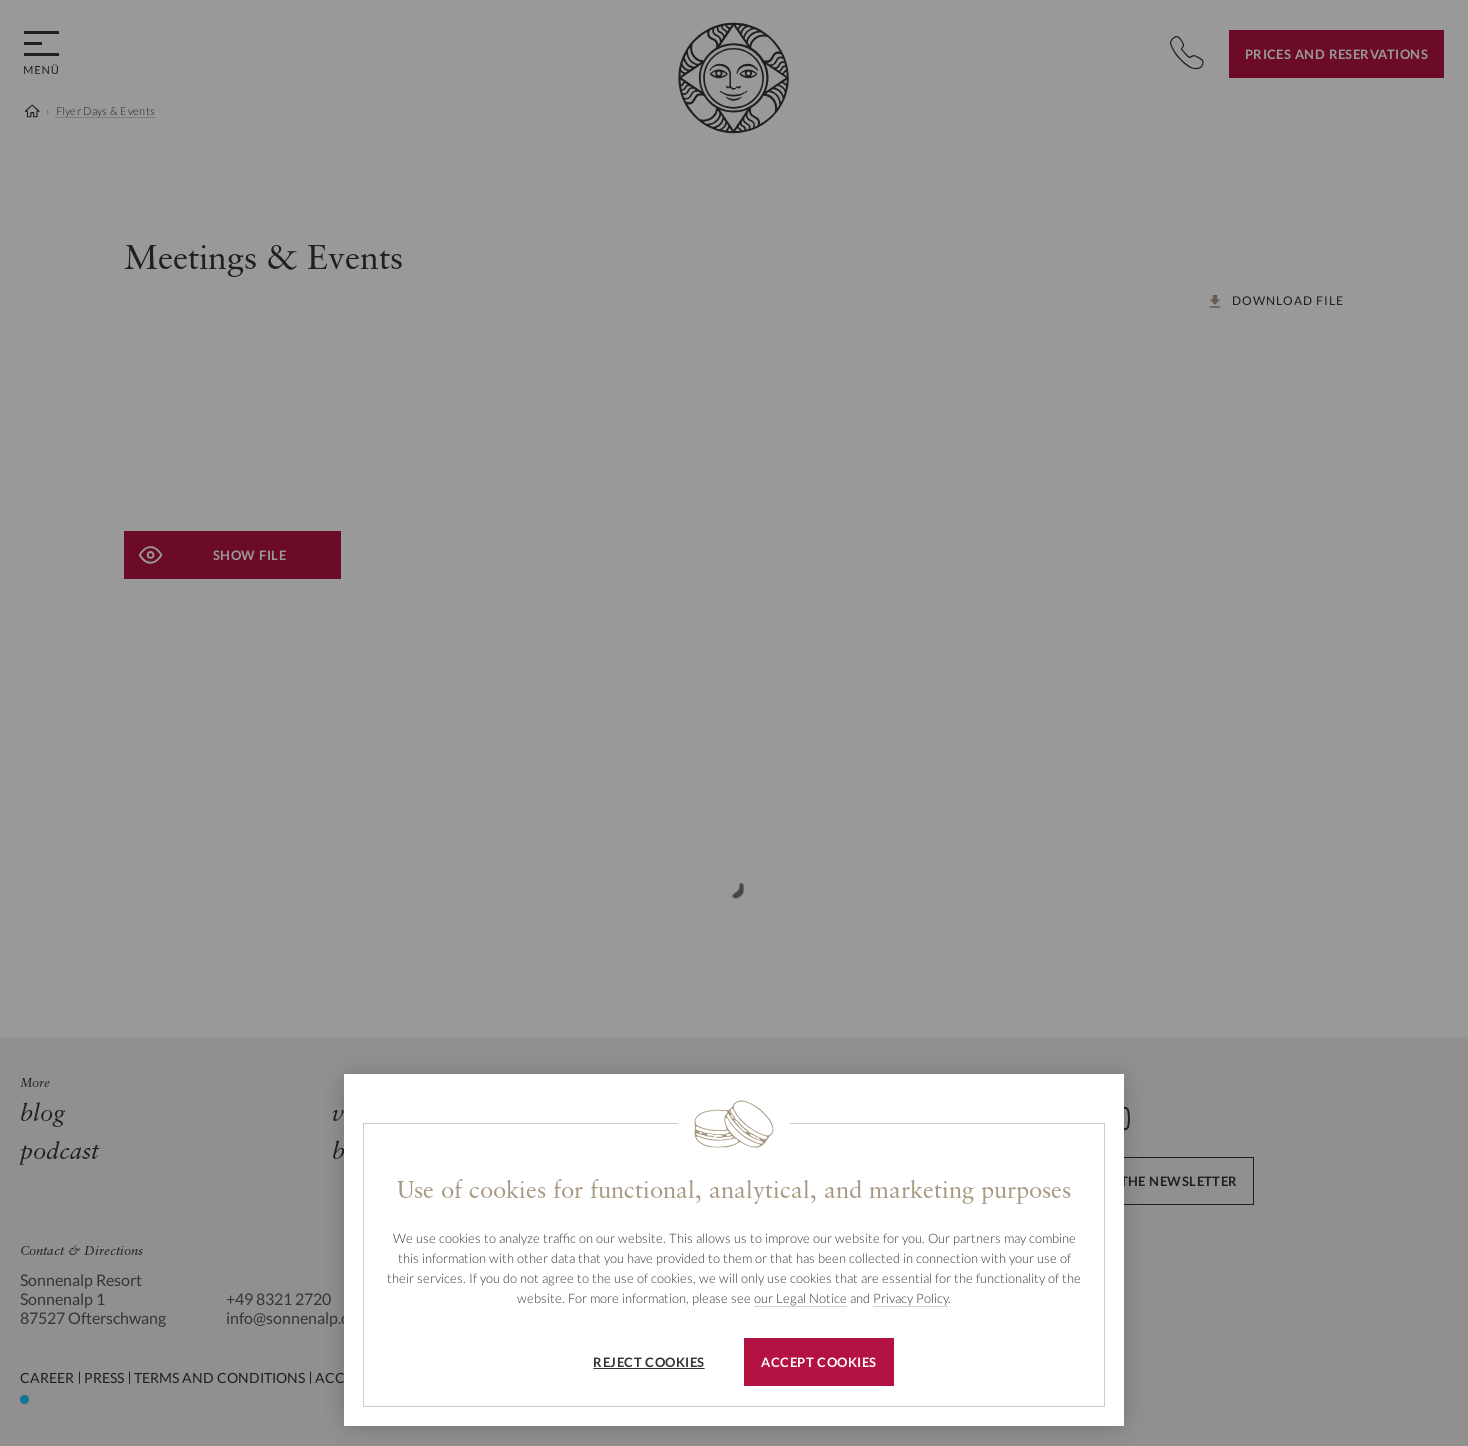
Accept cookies (818, 1362)
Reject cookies (648, 1362)
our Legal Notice (800, 1298)
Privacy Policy (910, 1298)
